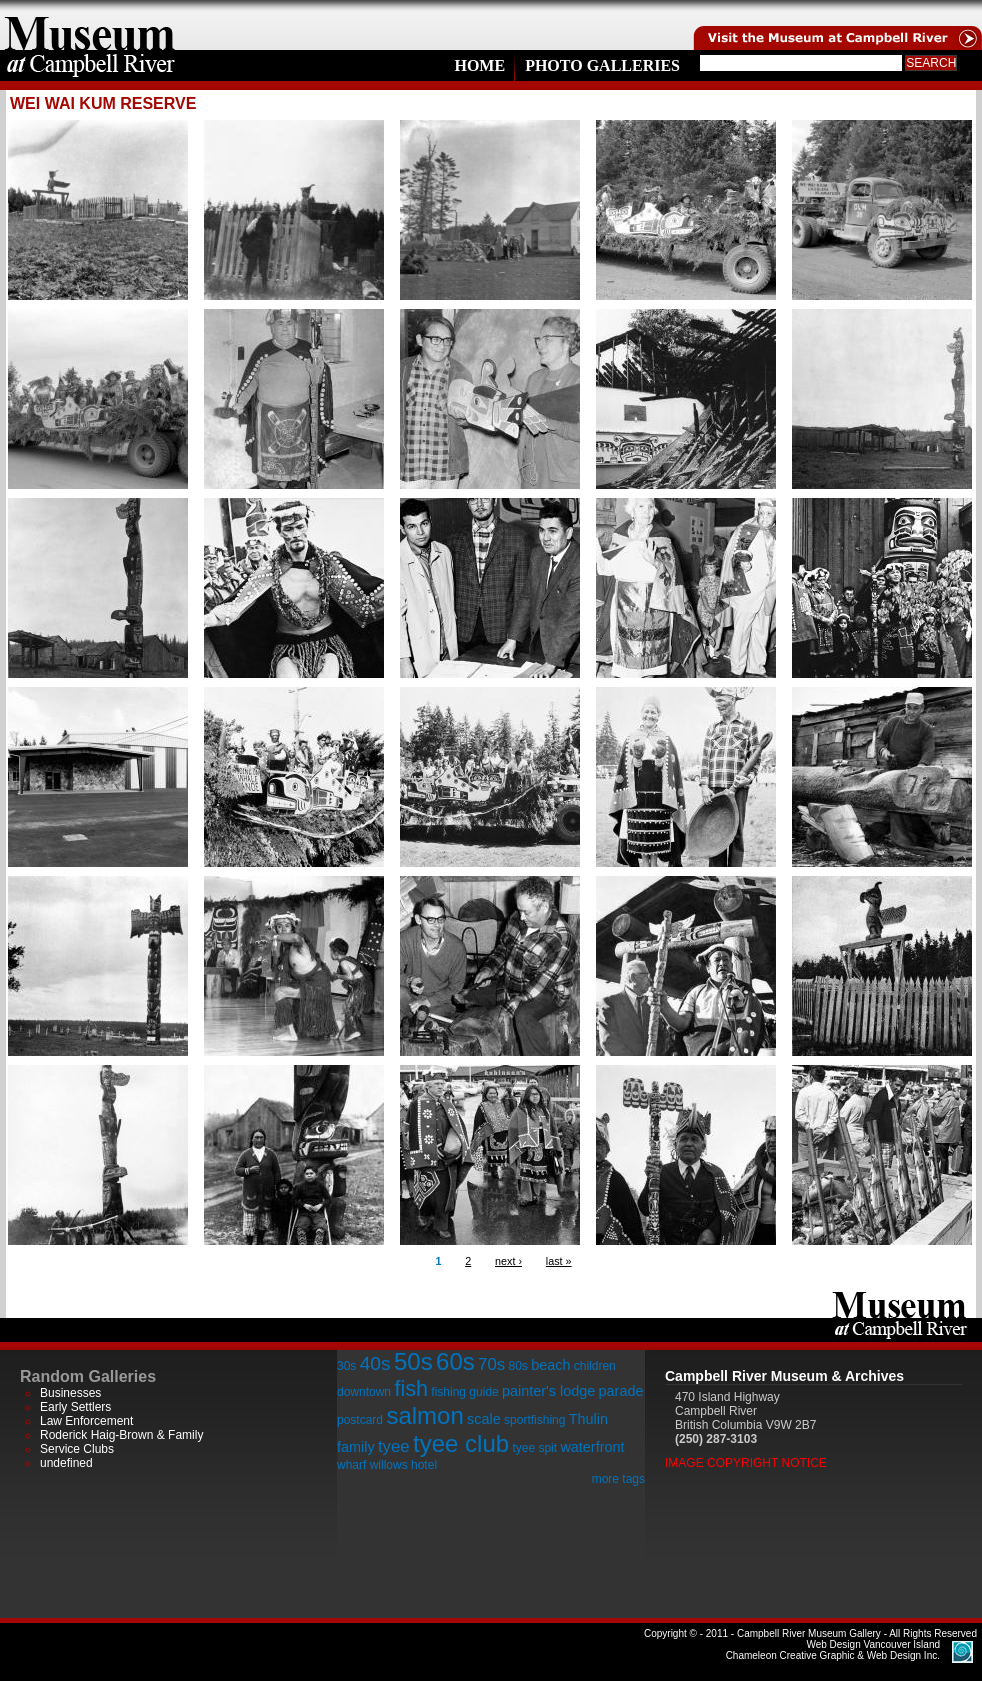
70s (491, 1364)
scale (484, 1419)
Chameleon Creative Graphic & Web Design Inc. (833, 1650)
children (595, 1366)
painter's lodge (548, 1391)
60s (455, 1361)
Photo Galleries (602, 65)
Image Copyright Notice (746, 1463)
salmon (424, 1415)
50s (413, 1361)
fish (411, 1388)
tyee (394, 1446)
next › (508, 1261)
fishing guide (464, 1392)
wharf (351, 1465)
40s (375, 1363)
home (90, 25)
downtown (364, 1392)
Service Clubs (77, 1449)
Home (479, 65)
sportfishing (534, 1420)
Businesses (70, 1393)
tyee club (461, 1443)
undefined (66, 1463)
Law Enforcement (86, 1421)
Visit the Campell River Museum (836, 25)
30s (346, 1366)
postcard (360, 1420)
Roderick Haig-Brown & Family (121, 1435)
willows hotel (403, 1465)
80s (517, 1366)
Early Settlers (75, 1407)
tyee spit (534, 1448)
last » (559, 1261)
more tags (618, 1479)
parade (621, 1391)
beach (550, 1365)
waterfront (592, 1447)
